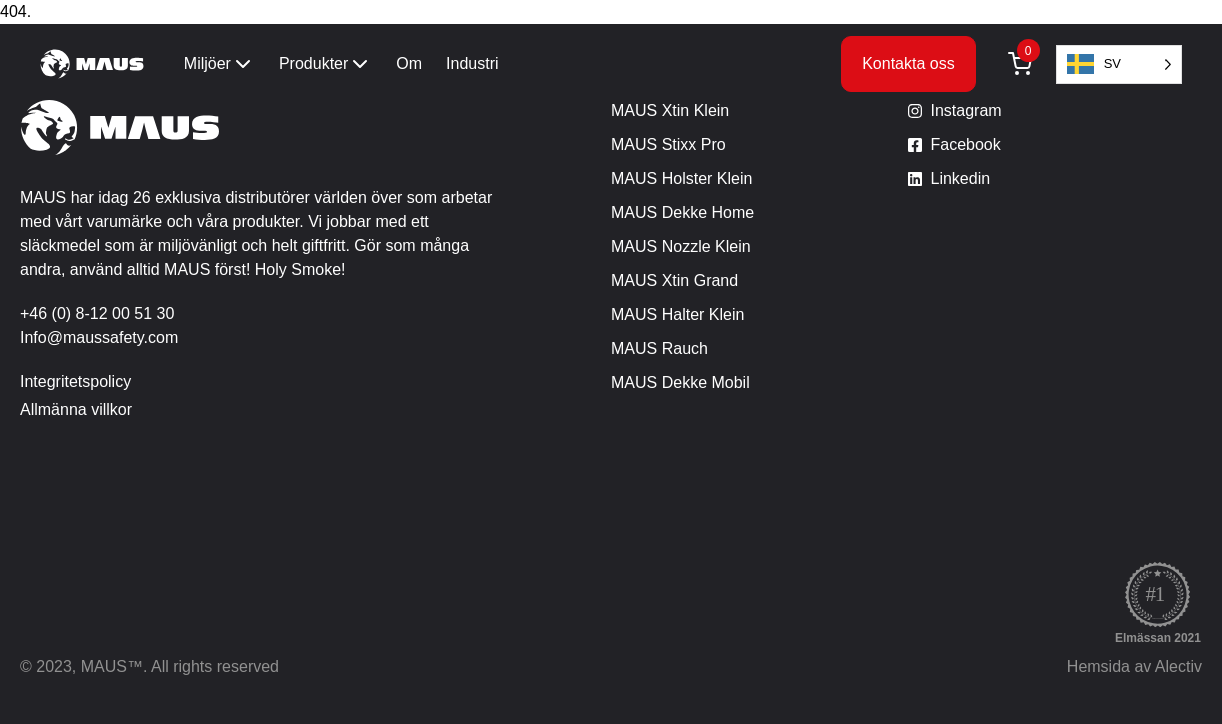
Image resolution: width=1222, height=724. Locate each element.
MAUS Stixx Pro (668, 144)
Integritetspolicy (75, 381)
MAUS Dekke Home (682, 212)
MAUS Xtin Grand (674, 280)
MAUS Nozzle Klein (681, 246)
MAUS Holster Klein (681, 178)
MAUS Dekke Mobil (680, 382)
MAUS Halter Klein (677, 314)
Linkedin (961, 178)
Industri (472, 63)
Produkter (325, 64)
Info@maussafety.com (99, 337)
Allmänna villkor (76, 409)
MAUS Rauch (659, 348)
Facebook (966, 144)
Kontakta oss (908, 63)
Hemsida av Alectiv (1134, 666)
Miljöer (219, 64)
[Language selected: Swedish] (1119, 64)
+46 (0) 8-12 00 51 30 (97, 313)
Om (409, 63)
